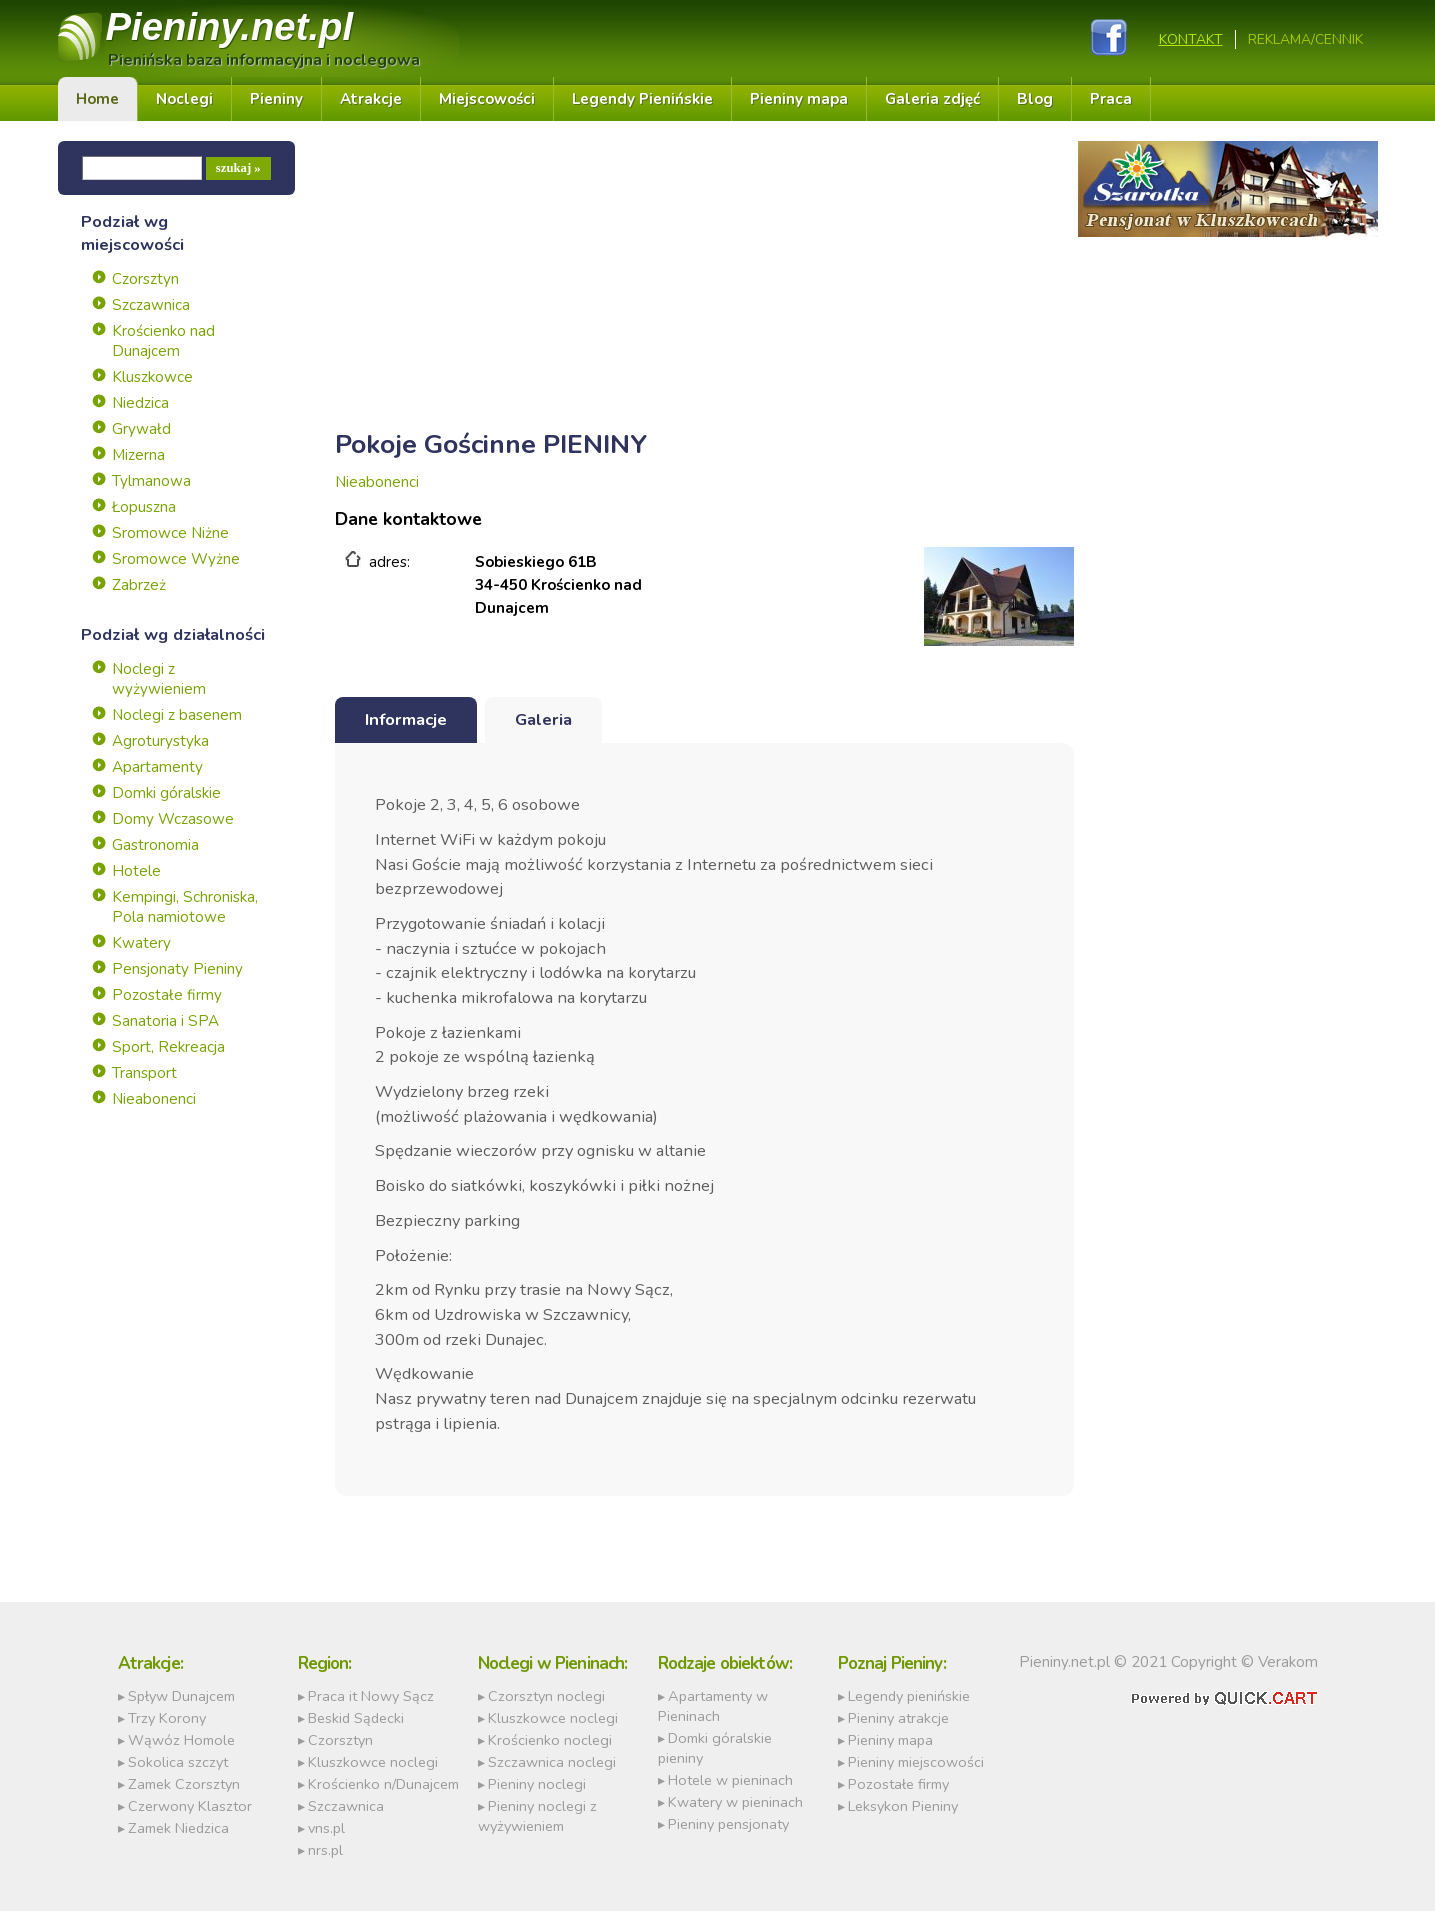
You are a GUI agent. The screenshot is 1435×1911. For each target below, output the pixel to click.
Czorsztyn (145, 279)
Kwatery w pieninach (735, 1802)
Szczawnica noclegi (552, 1762)
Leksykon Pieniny (903, 1806)
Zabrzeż (139, 585)
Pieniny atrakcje (898, 1718)
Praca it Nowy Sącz (371, 1696)
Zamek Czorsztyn (184, 1784)
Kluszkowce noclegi (373, 1762)
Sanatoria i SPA (165, 1021)
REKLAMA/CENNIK (1305, 39)
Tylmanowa (151, 481)
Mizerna (138, 455)
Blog (1035, 99)
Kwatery (141, 943)
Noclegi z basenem (177, 715)
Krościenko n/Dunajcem (383, 1784)
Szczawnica (151, 305)
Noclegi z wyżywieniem (159, 679)
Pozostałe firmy (167, 995)
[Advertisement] (704, 281)
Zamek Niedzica (178, 1828)
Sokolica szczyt (178, 1762)
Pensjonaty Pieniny (177, 969)
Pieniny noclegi (537, 1784)
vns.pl (326, 1828)
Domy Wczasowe (173, 819)
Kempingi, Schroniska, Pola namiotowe (185, 907)
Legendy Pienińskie (642, 99)
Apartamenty (157, 767)
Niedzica (140, 403)
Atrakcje (371, 99)
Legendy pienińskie (909, 1696)
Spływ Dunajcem (181, 1696)
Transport (144, 1073)
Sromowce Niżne (170, 533)
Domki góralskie (166, 793)
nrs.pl (325, 1850)
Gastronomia (155, 845)
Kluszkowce (152, 377)
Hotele (136, 871)
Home (97, 99)
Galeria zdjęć (932, 99)
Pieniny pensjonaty (728, 1824)
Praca (1111, 99)
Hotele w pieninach (730, 1780)
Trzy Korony (167, 1718)
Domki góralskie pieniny (715, 1748)
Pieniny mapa (799, 99)
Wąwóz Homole (181, 1740)
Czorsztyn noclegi (546, 1696)
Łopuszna (144, 507)
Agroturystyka (160, 741)
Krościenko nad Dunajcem (163, 341)
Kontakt (1191, 39)
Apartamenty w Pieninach (713, 1706)
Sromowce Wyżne (176, 559)
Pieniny (230, 26)
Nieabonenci (154, 1099)
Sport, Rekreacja (168, 1047)
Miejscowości (487, 99)
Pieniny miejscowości (916, 1762)
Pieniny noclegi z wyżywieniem (537, 1816)
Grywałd (141, 429)
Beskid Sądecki (356, 1718)
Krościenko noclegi (550, 1740)
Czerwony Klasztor (190, 1806)
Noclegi (184, 99)
